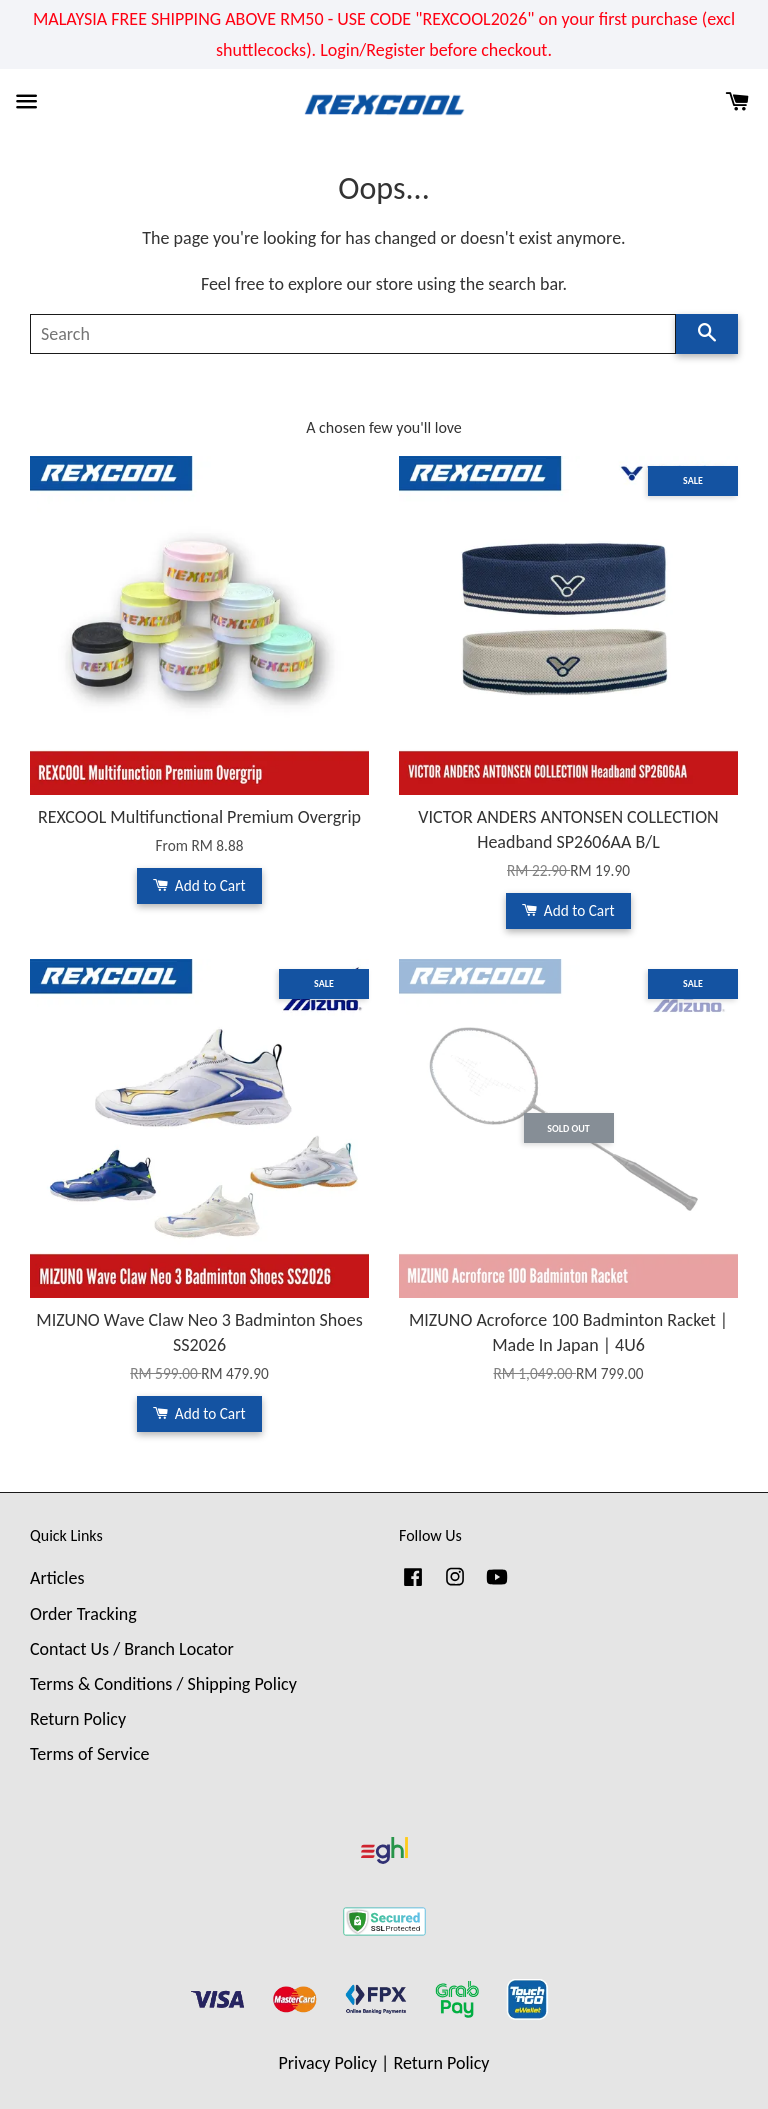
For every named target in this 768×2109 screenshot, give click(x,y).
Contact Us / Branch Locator (132, 1649)
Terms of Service (89, 1754)
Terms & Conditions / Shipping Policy (163, 1684)
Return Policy (78, 1719)
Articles (57, 1578)
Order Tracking (83, 1614)
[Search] (353, 334)
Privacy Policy (328, 2063)
